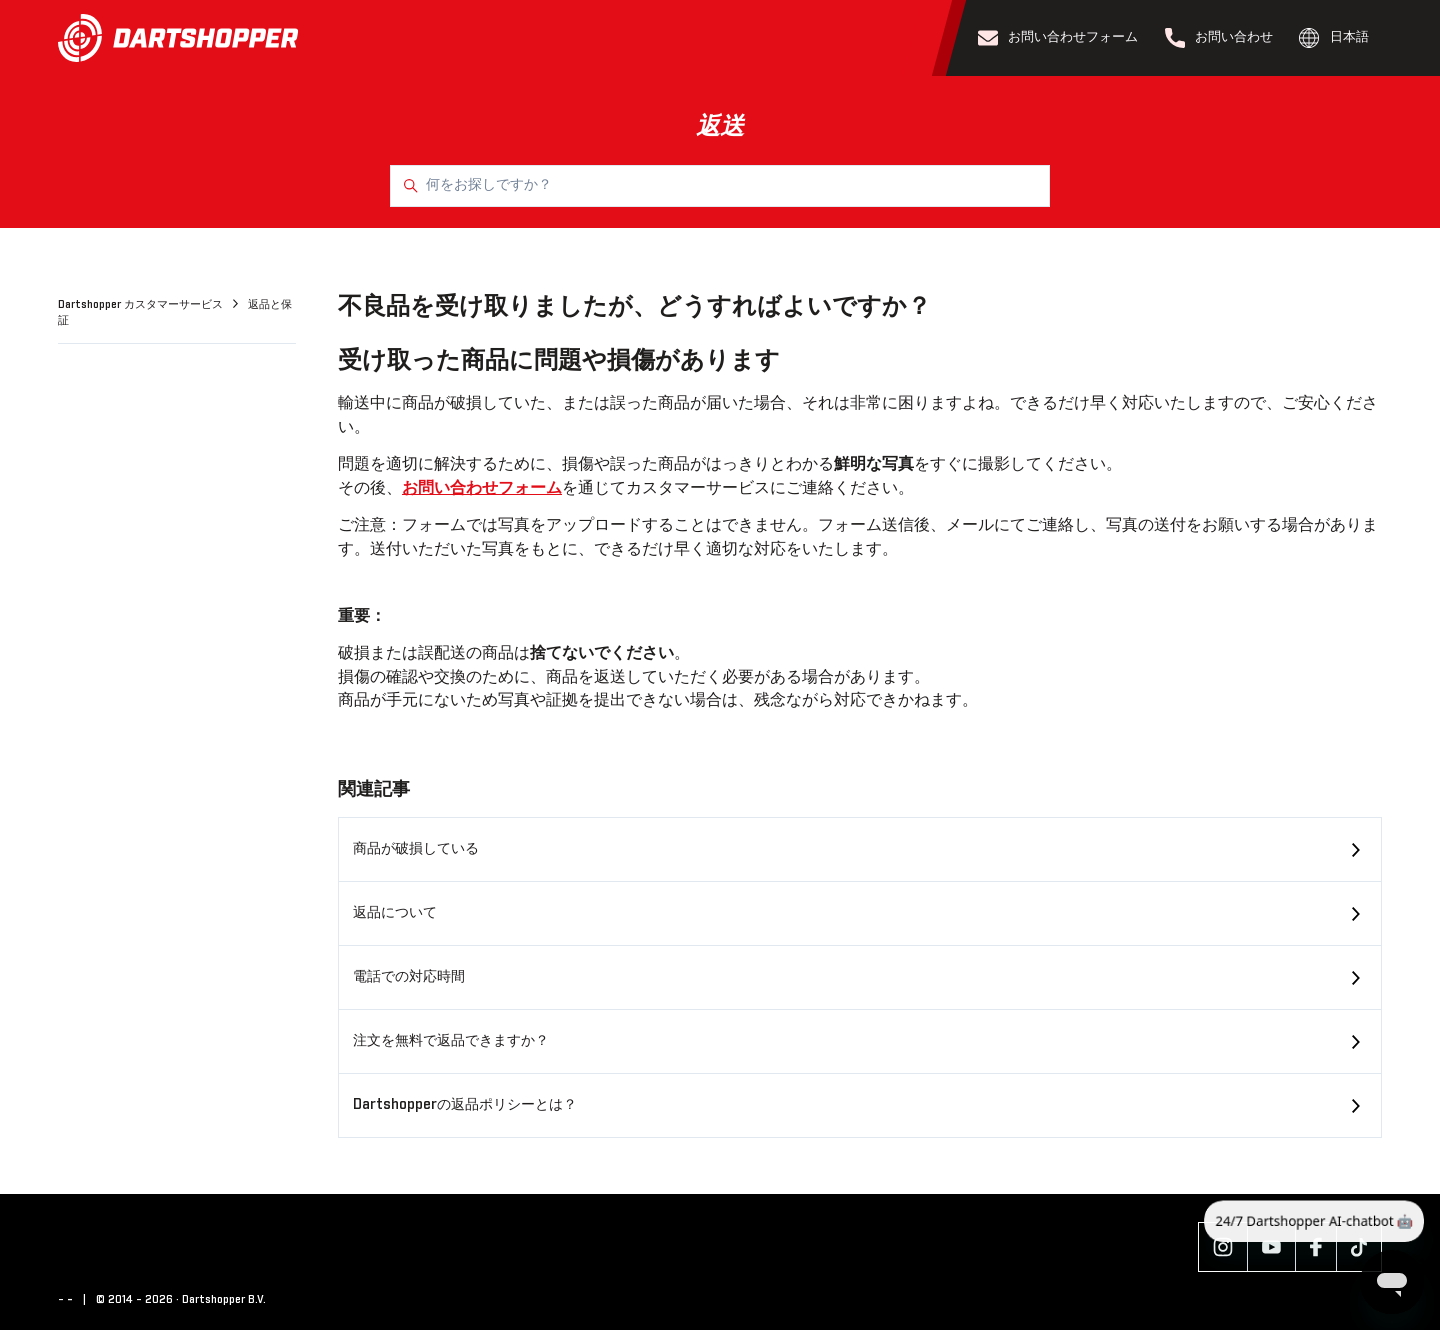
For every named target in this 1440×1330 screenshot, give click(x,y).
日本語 (1334, 38)
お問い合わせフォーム (1058, 38)
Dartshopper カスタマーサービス (142, 305)
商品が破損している (416, 849)
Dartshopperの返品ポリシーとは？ (465, 1105)
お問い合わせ (1219, 38)
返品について (395, 913)
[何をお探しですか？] (720, 186)
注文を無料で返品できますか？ (451, 1041)
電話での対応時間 (409, 977)
